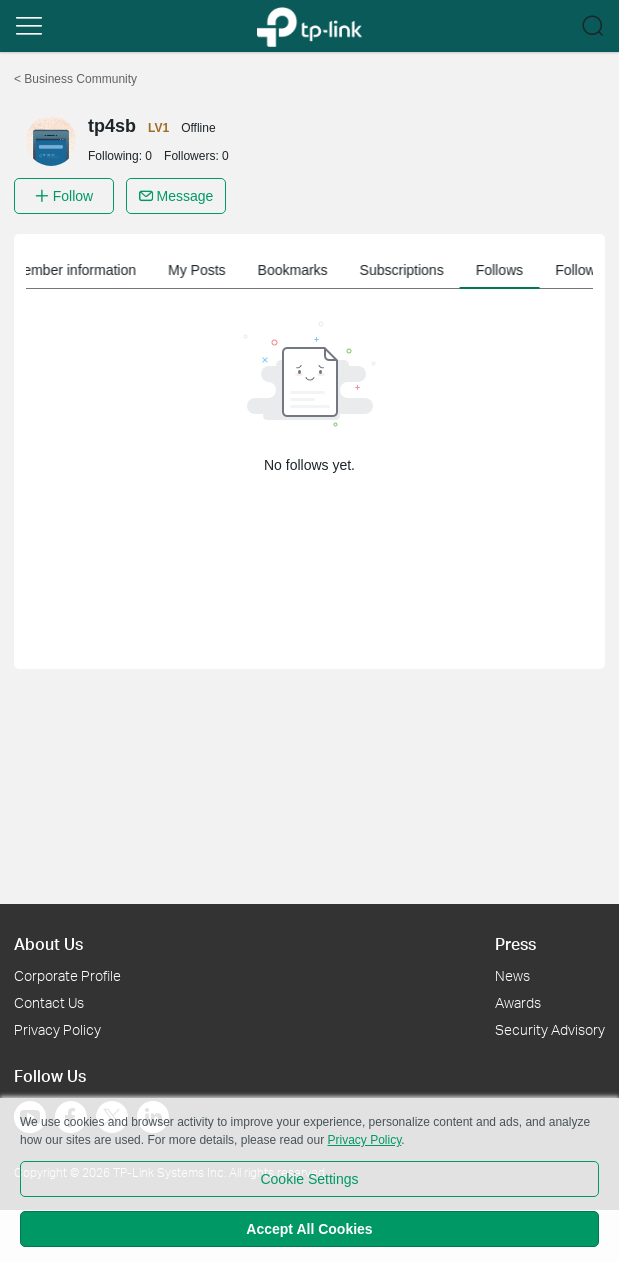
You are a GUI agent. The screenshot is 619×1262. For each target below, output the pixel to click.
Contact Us (49, 1002)
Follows (514, 270)
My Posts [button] (212, 270)
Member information (89, 270)
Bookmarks (308, 270)
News (512, 975)
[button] (29, 26)
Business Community (75, 79)
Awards (518, 1002)
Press (515, 943)
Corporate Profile (67, 975)
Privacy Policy (57, 1029)
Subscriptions (417, 270)
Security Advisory (550, 1029)
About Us (48, 943)
